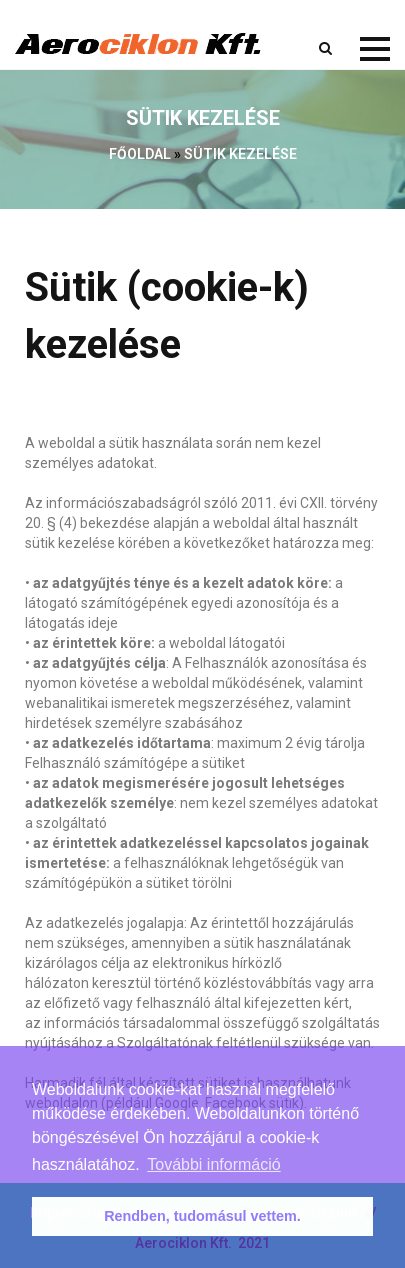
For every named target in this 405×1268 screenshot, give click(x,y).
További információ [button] (213, 1164)
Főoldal (140, 154)
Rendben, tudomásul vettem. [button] (202, 1216)
